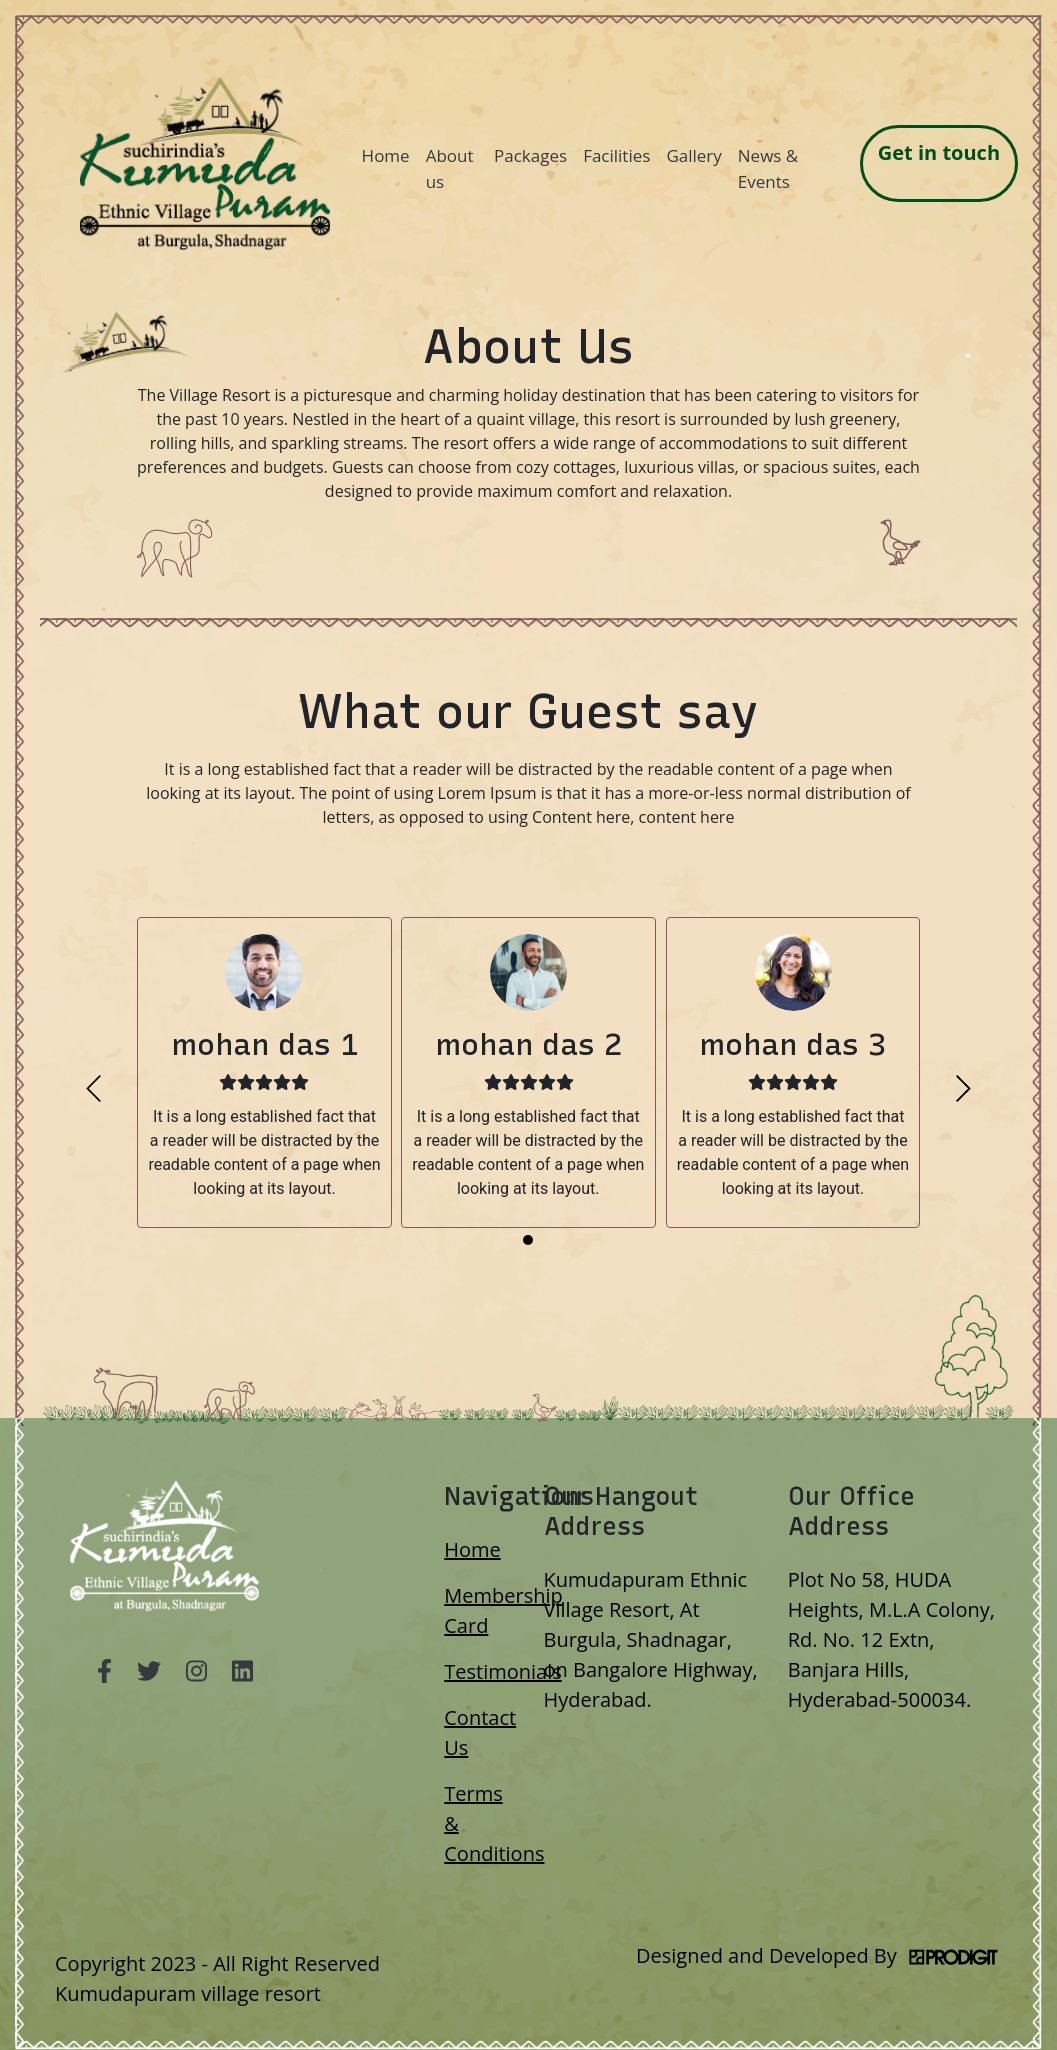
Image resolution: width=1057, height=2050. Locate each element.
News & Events (768, 168)
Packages (530, 155)
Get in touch (939, 152)
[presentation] (93, 1088)
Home (386, 155)
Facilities (616, 155)
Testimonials (503, 1671)
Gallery (693, 155)
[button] (528, 1240)
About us (450, 168)
